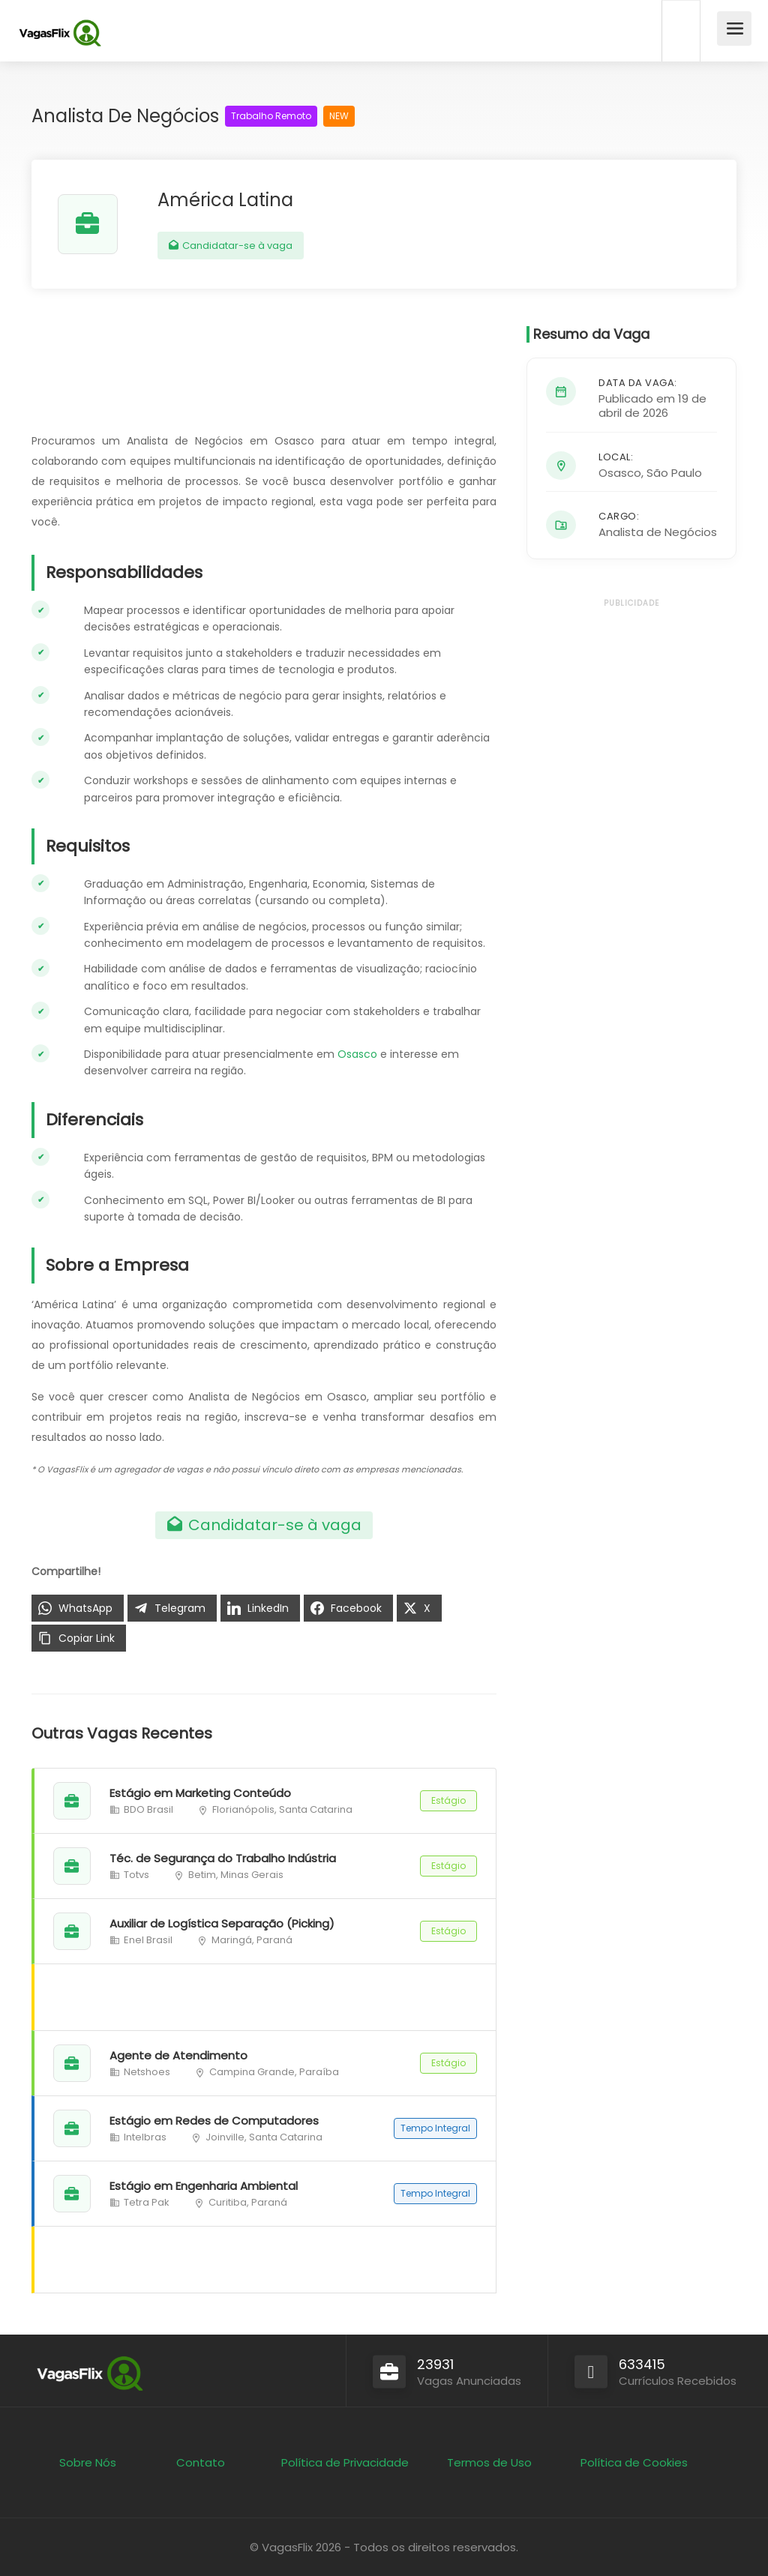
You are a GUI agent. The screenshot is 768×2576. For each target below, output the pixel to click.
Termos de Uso (489, 2462)
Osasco (357, 1054)
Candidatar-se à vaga (230, 245)
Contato (200, 2462)
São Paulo (674, 473)
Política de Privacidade (345, 2462)
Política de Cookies (634, 2462)
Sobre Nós (87, 2462)
